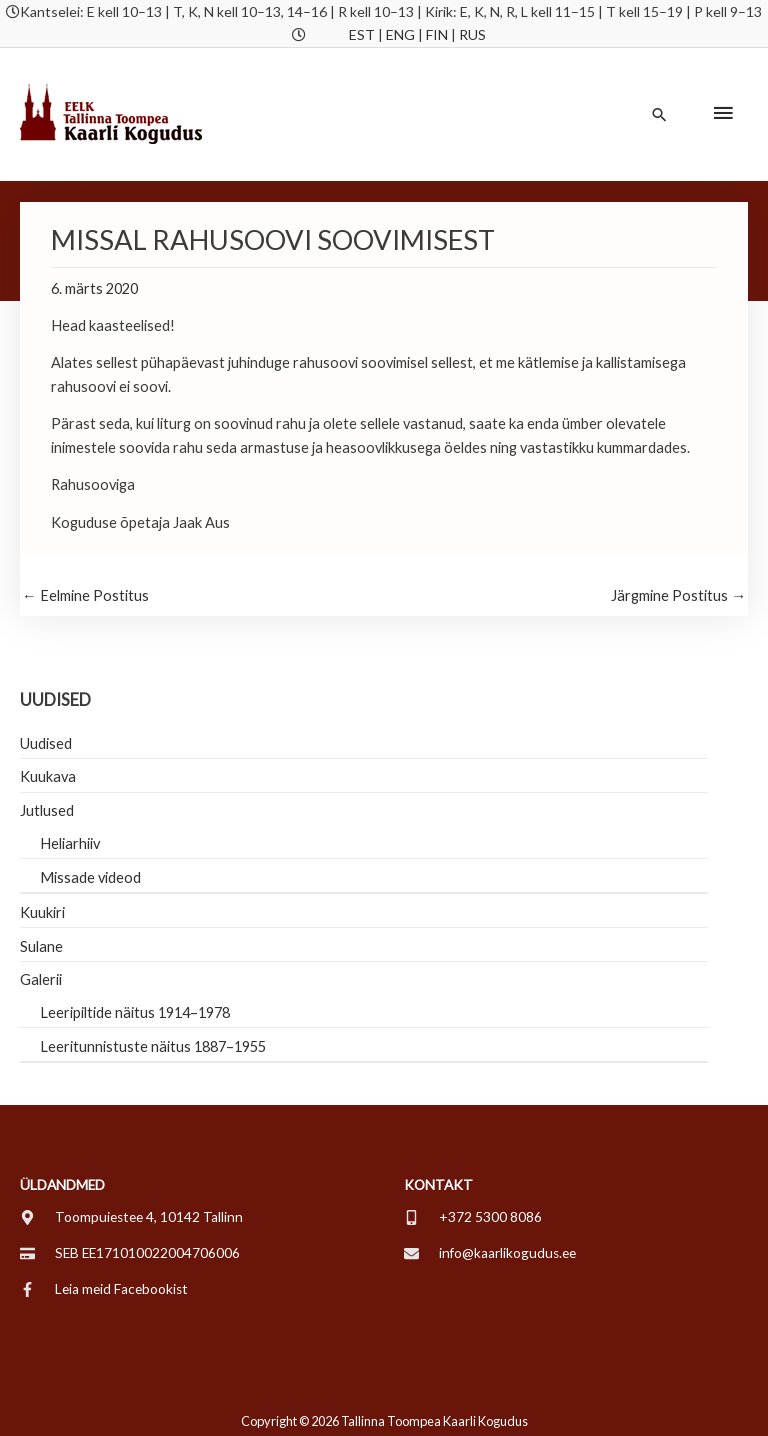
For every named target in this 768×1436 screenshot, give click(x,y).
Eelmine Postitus (85, 595)
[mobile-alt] (473, 1217)
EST (362, 34)
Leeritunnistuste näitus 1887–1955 (153, 1046)
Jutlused (47, 810)
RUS (472, 34)
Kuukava (48, 776)
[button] (659, 114)
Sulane (41, 946)
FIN (437, 34)
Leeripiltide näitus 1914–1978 (135, 1012)
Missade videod (90, 877)
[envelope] (490, 1253)
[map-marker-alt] (131, 1217)
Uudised (46, 743)
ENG (400, 34)
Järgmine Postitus (678, 595)
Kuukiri (42, 912)
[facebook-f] (104, 1289)
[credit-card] (130, 1253)
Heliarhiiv (70, 843)
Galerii (41, 979)
